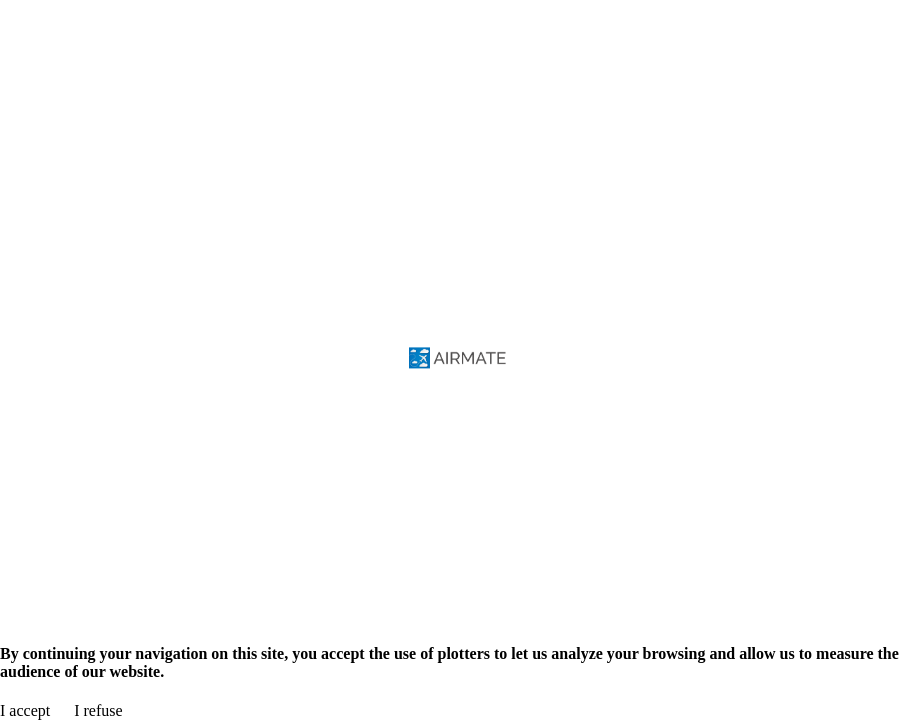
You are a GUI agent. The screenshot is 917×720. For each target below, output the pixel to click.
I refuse (98, 710)
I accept (25, 710)
